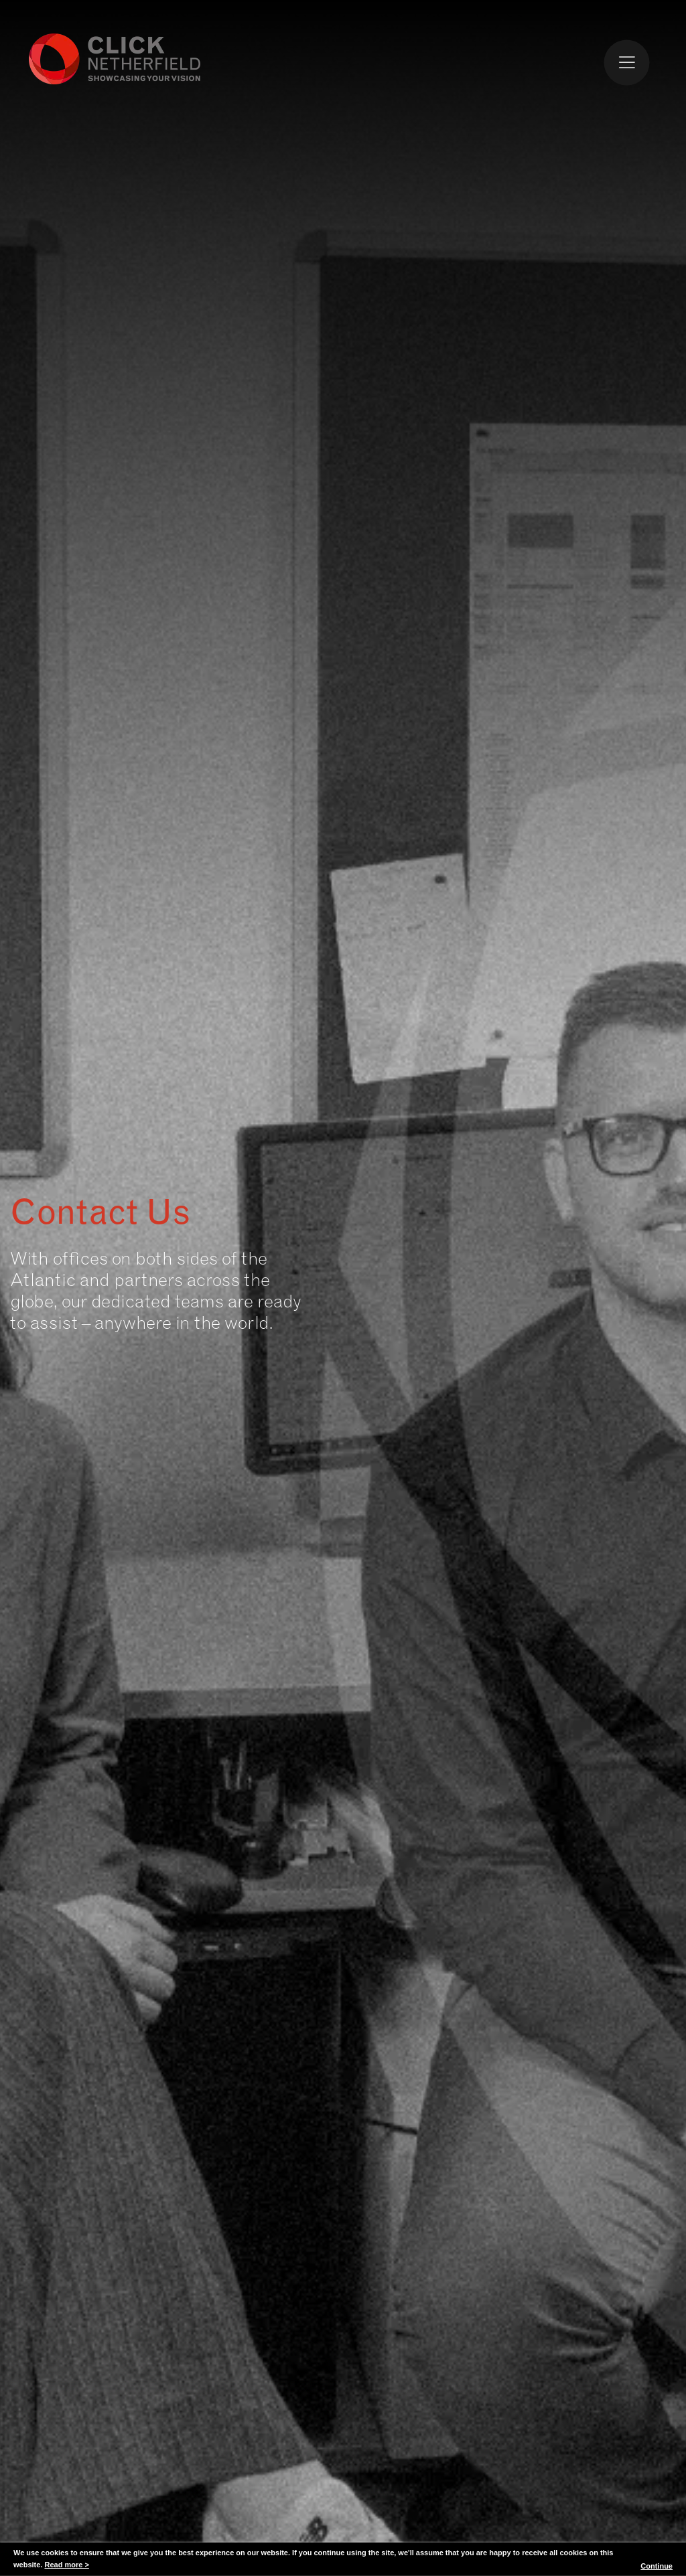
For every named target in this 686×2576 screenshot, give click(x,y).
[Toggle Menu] (627, 62)
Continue (656, 2566)
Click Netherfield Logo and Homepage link (115, 58)
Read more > (66, 2565)
